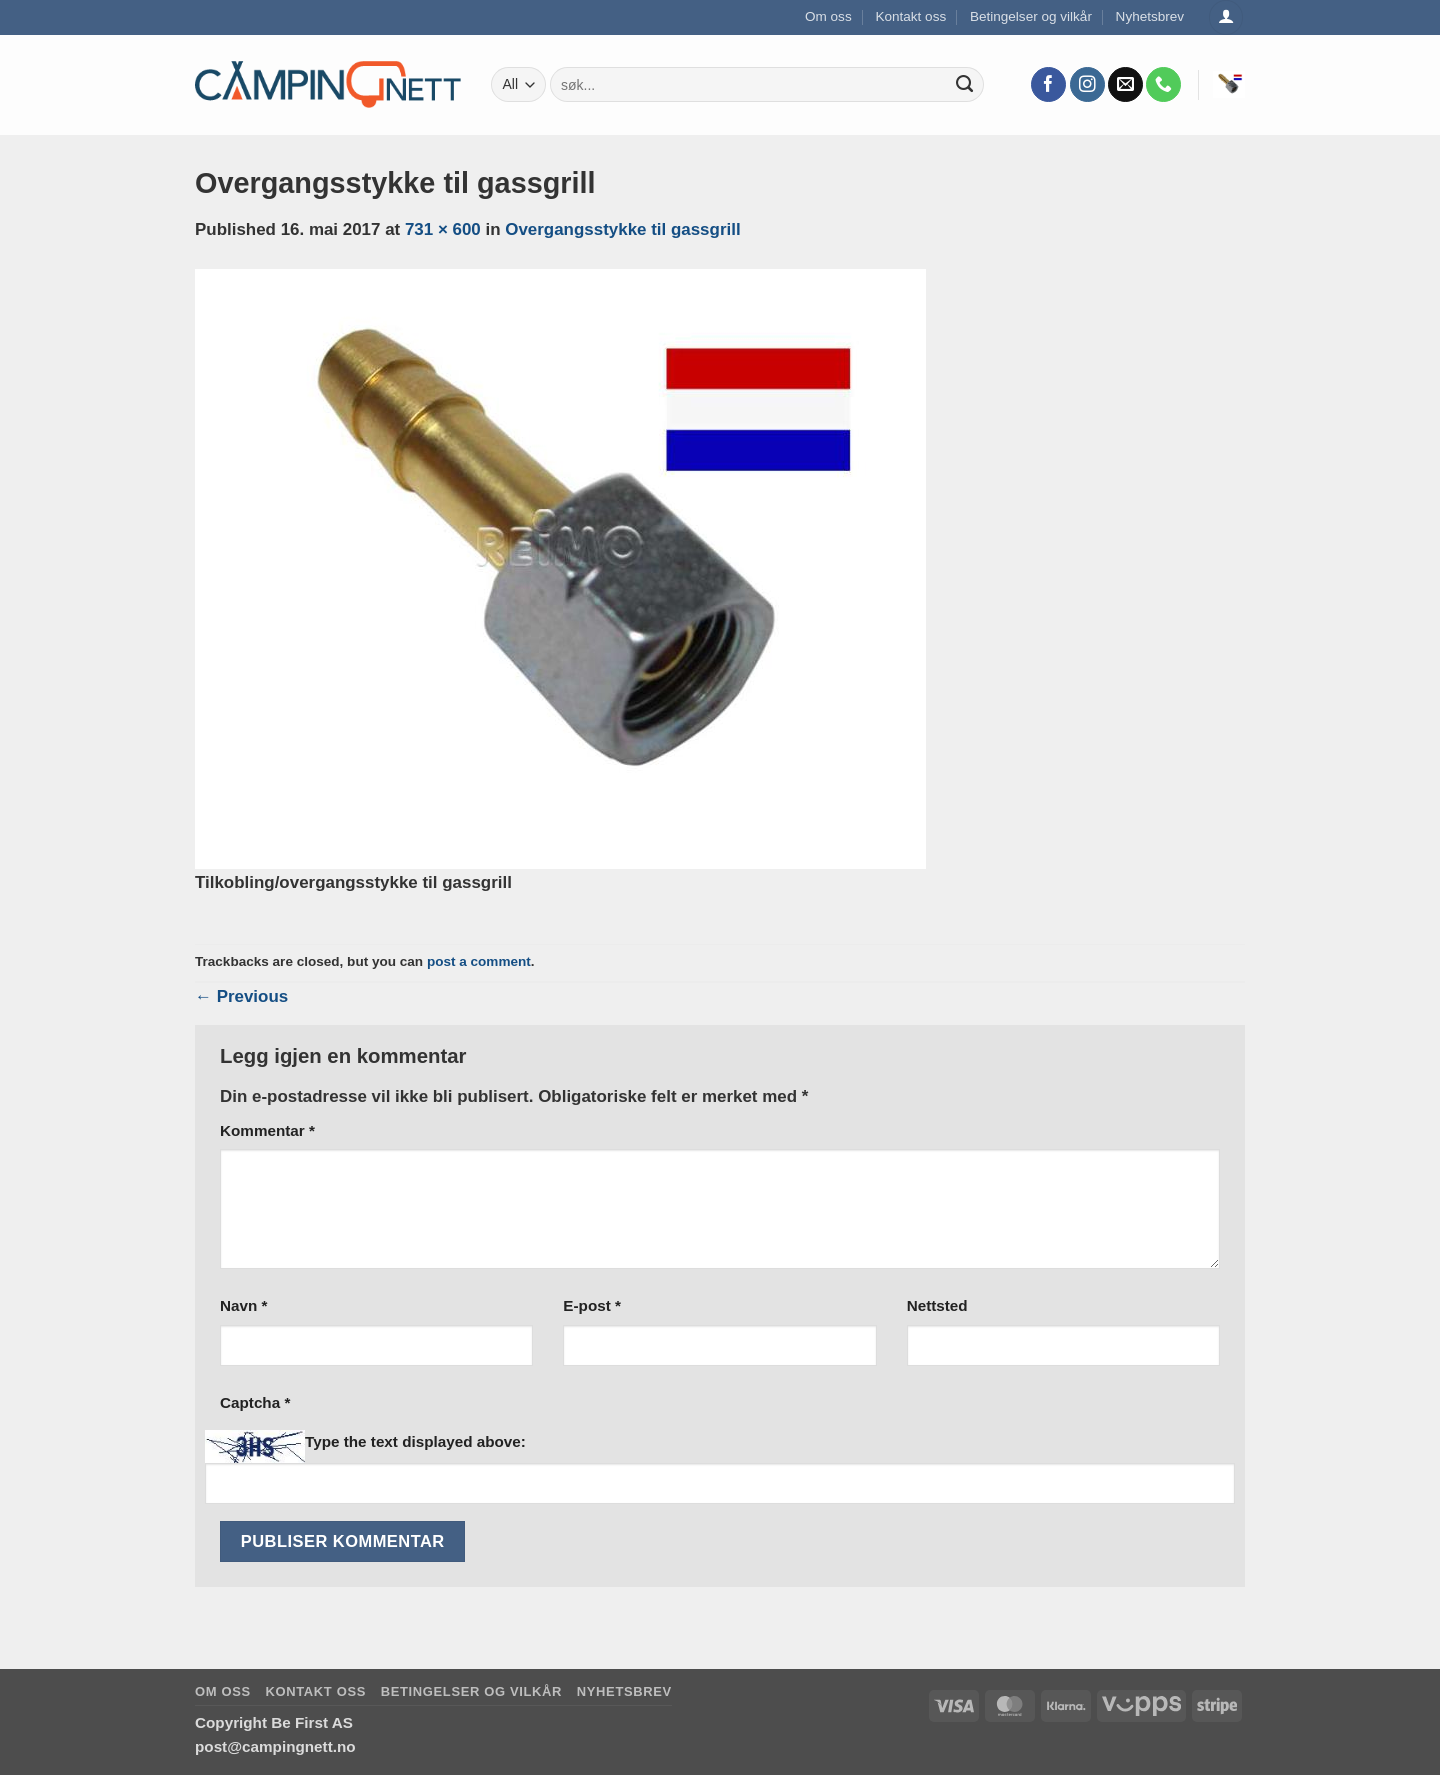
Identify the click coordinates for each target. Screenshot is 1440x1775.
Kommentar (267, 1130)
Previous (241, 996)
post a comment (479, 961)
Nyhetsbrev (1150, 16)
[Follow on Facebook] (1048, 85)
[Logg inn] (1226, 17)
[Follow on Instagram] (1087, 85)
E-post (592, 1305)
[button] (1229, 84)
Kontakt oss (910, 16)
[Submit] (965, 85)
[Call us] (1163, 85)
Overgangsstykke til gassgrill (622, 229)
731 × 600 (443, 229)
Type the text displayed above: (415, 1441)
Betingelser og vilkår (1031, 16)
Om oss (828, 16)
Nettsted (937, 1305)
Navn (243, 1305)
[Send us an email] (1125, 85)
